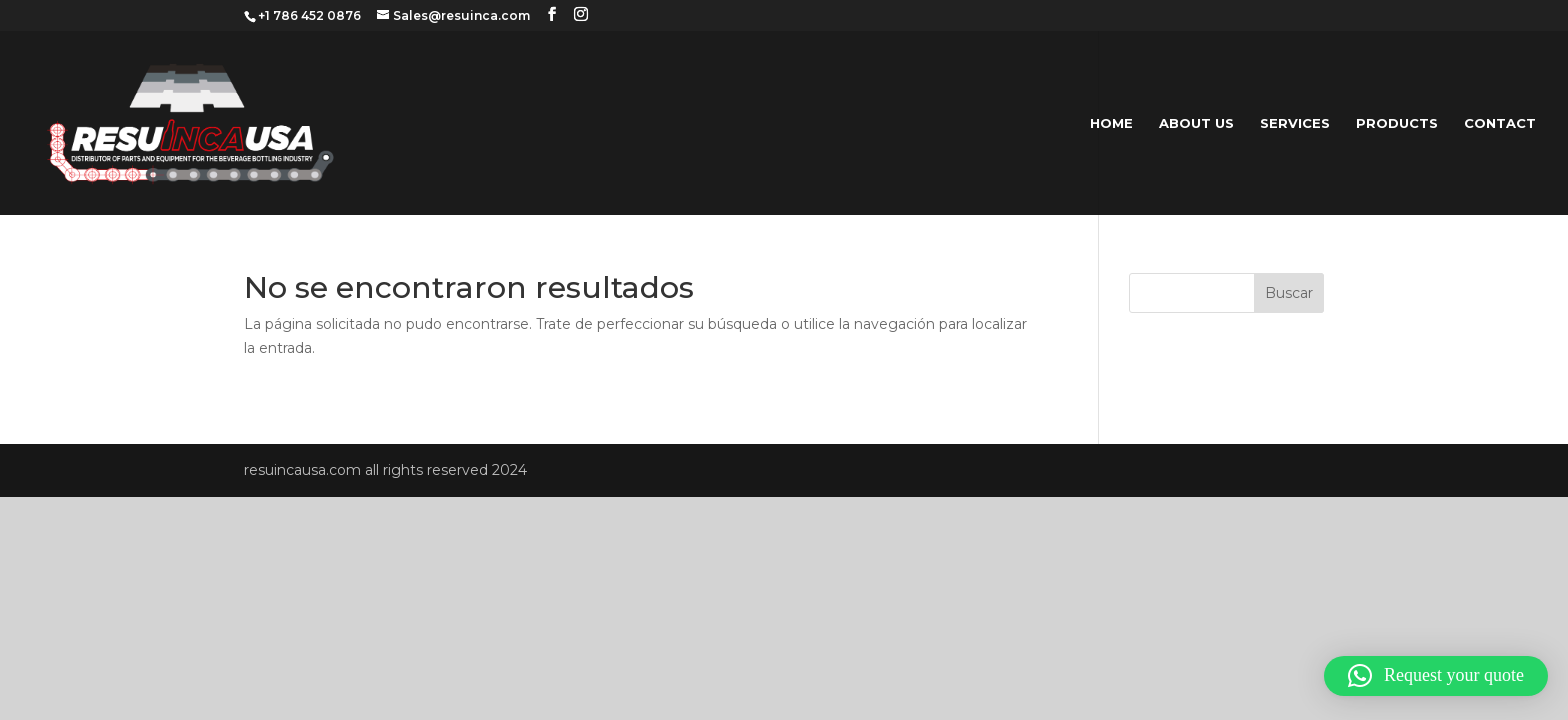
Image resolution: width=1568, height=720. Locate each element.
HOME (1111, 123)
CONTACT (1500, 123)
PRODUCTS (1397, 123)
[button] (1436, 676)
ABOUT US (1196, 123)
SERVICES (1295, 123)
